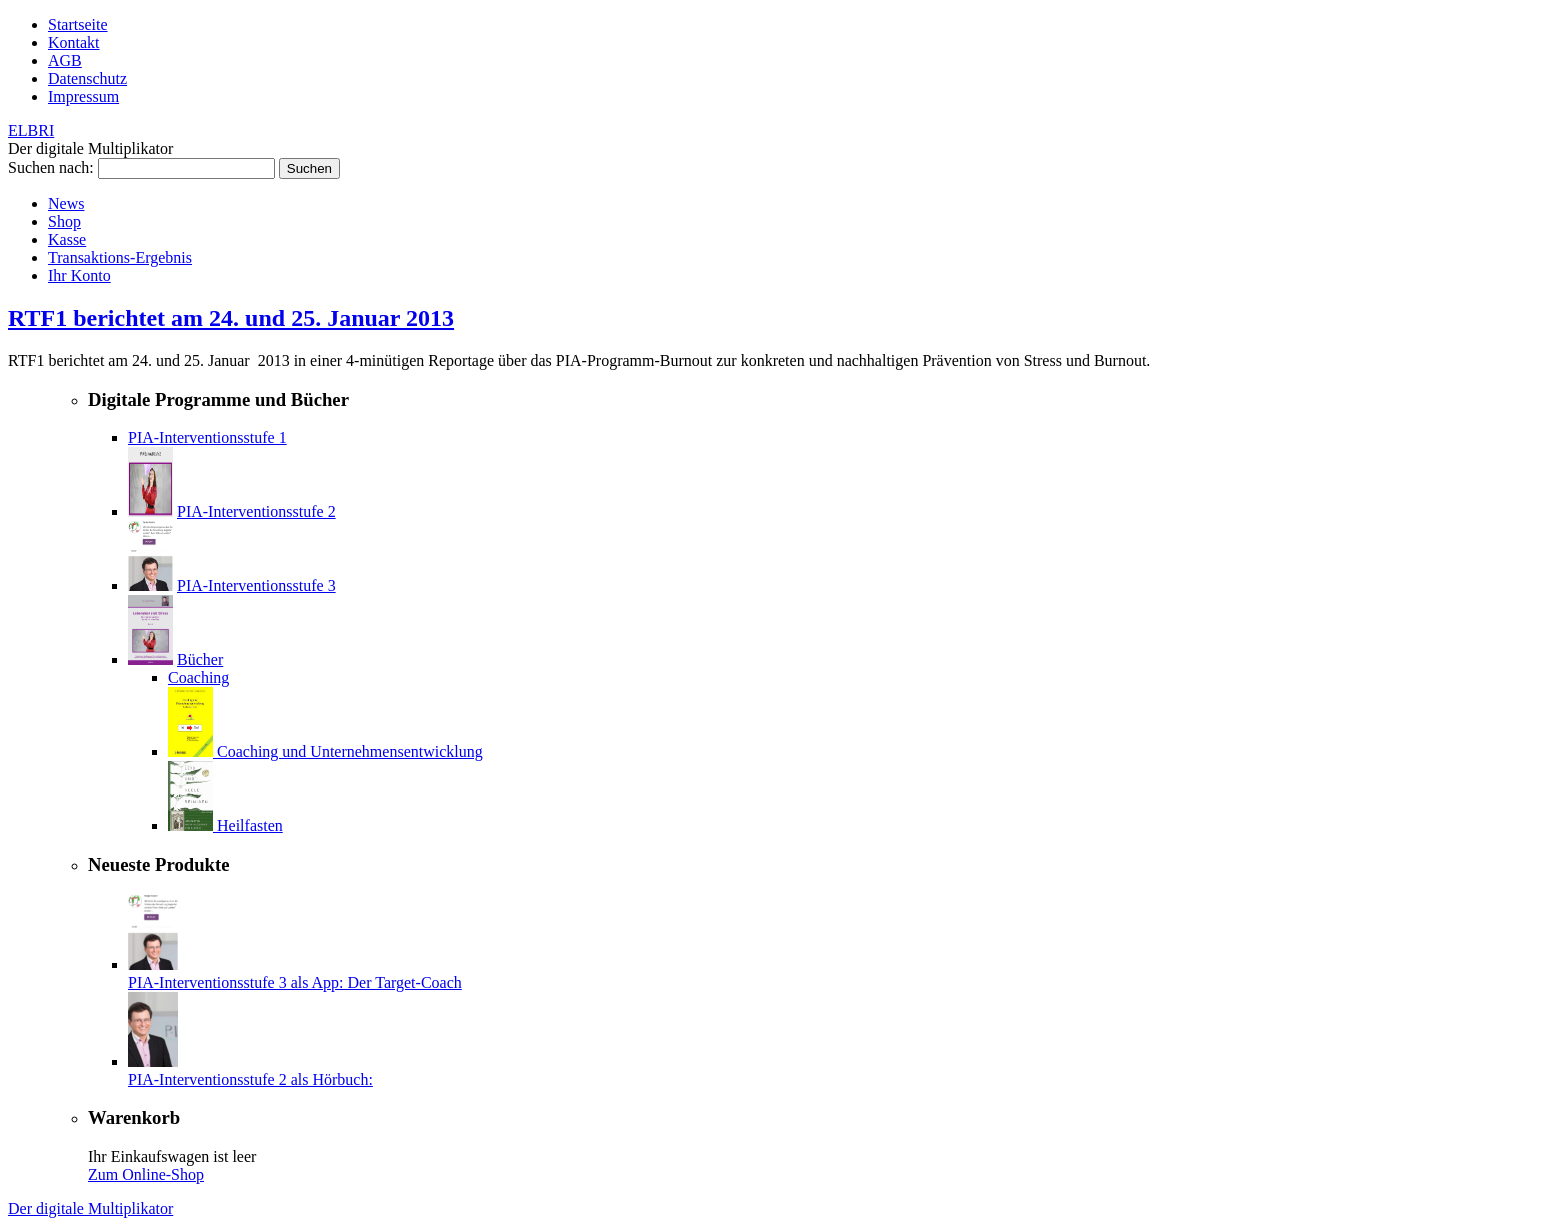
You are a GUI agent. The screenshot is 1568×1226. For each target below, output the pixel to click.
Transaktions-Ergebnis (120, 257)
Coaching (198, 677)
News (66, 203)
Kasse (67, 239)
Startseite (78, 24)
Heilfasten (250, 825)
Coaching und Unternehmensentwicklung (350, 751)
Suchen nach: (51, 167)
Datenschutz (87, 78)
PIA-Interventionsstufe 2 (256, 511)
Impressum (83, 96)
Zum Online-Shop (146, 1174)
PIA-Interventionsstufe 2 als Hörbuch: (250, 1079)
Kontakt (74, 42)
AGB (65, 60)
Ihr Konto (79, 275)
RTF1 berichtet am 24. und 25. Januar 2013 (231, 318)
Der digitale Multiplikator (90, 1208)
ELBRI (31, 130)
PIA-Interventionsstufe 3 (256, 585)
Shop (64, 221)
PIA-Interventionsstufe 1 (207, 437)
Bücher (200, 659)
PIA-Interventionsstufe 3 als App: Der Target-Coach (295, 982)
